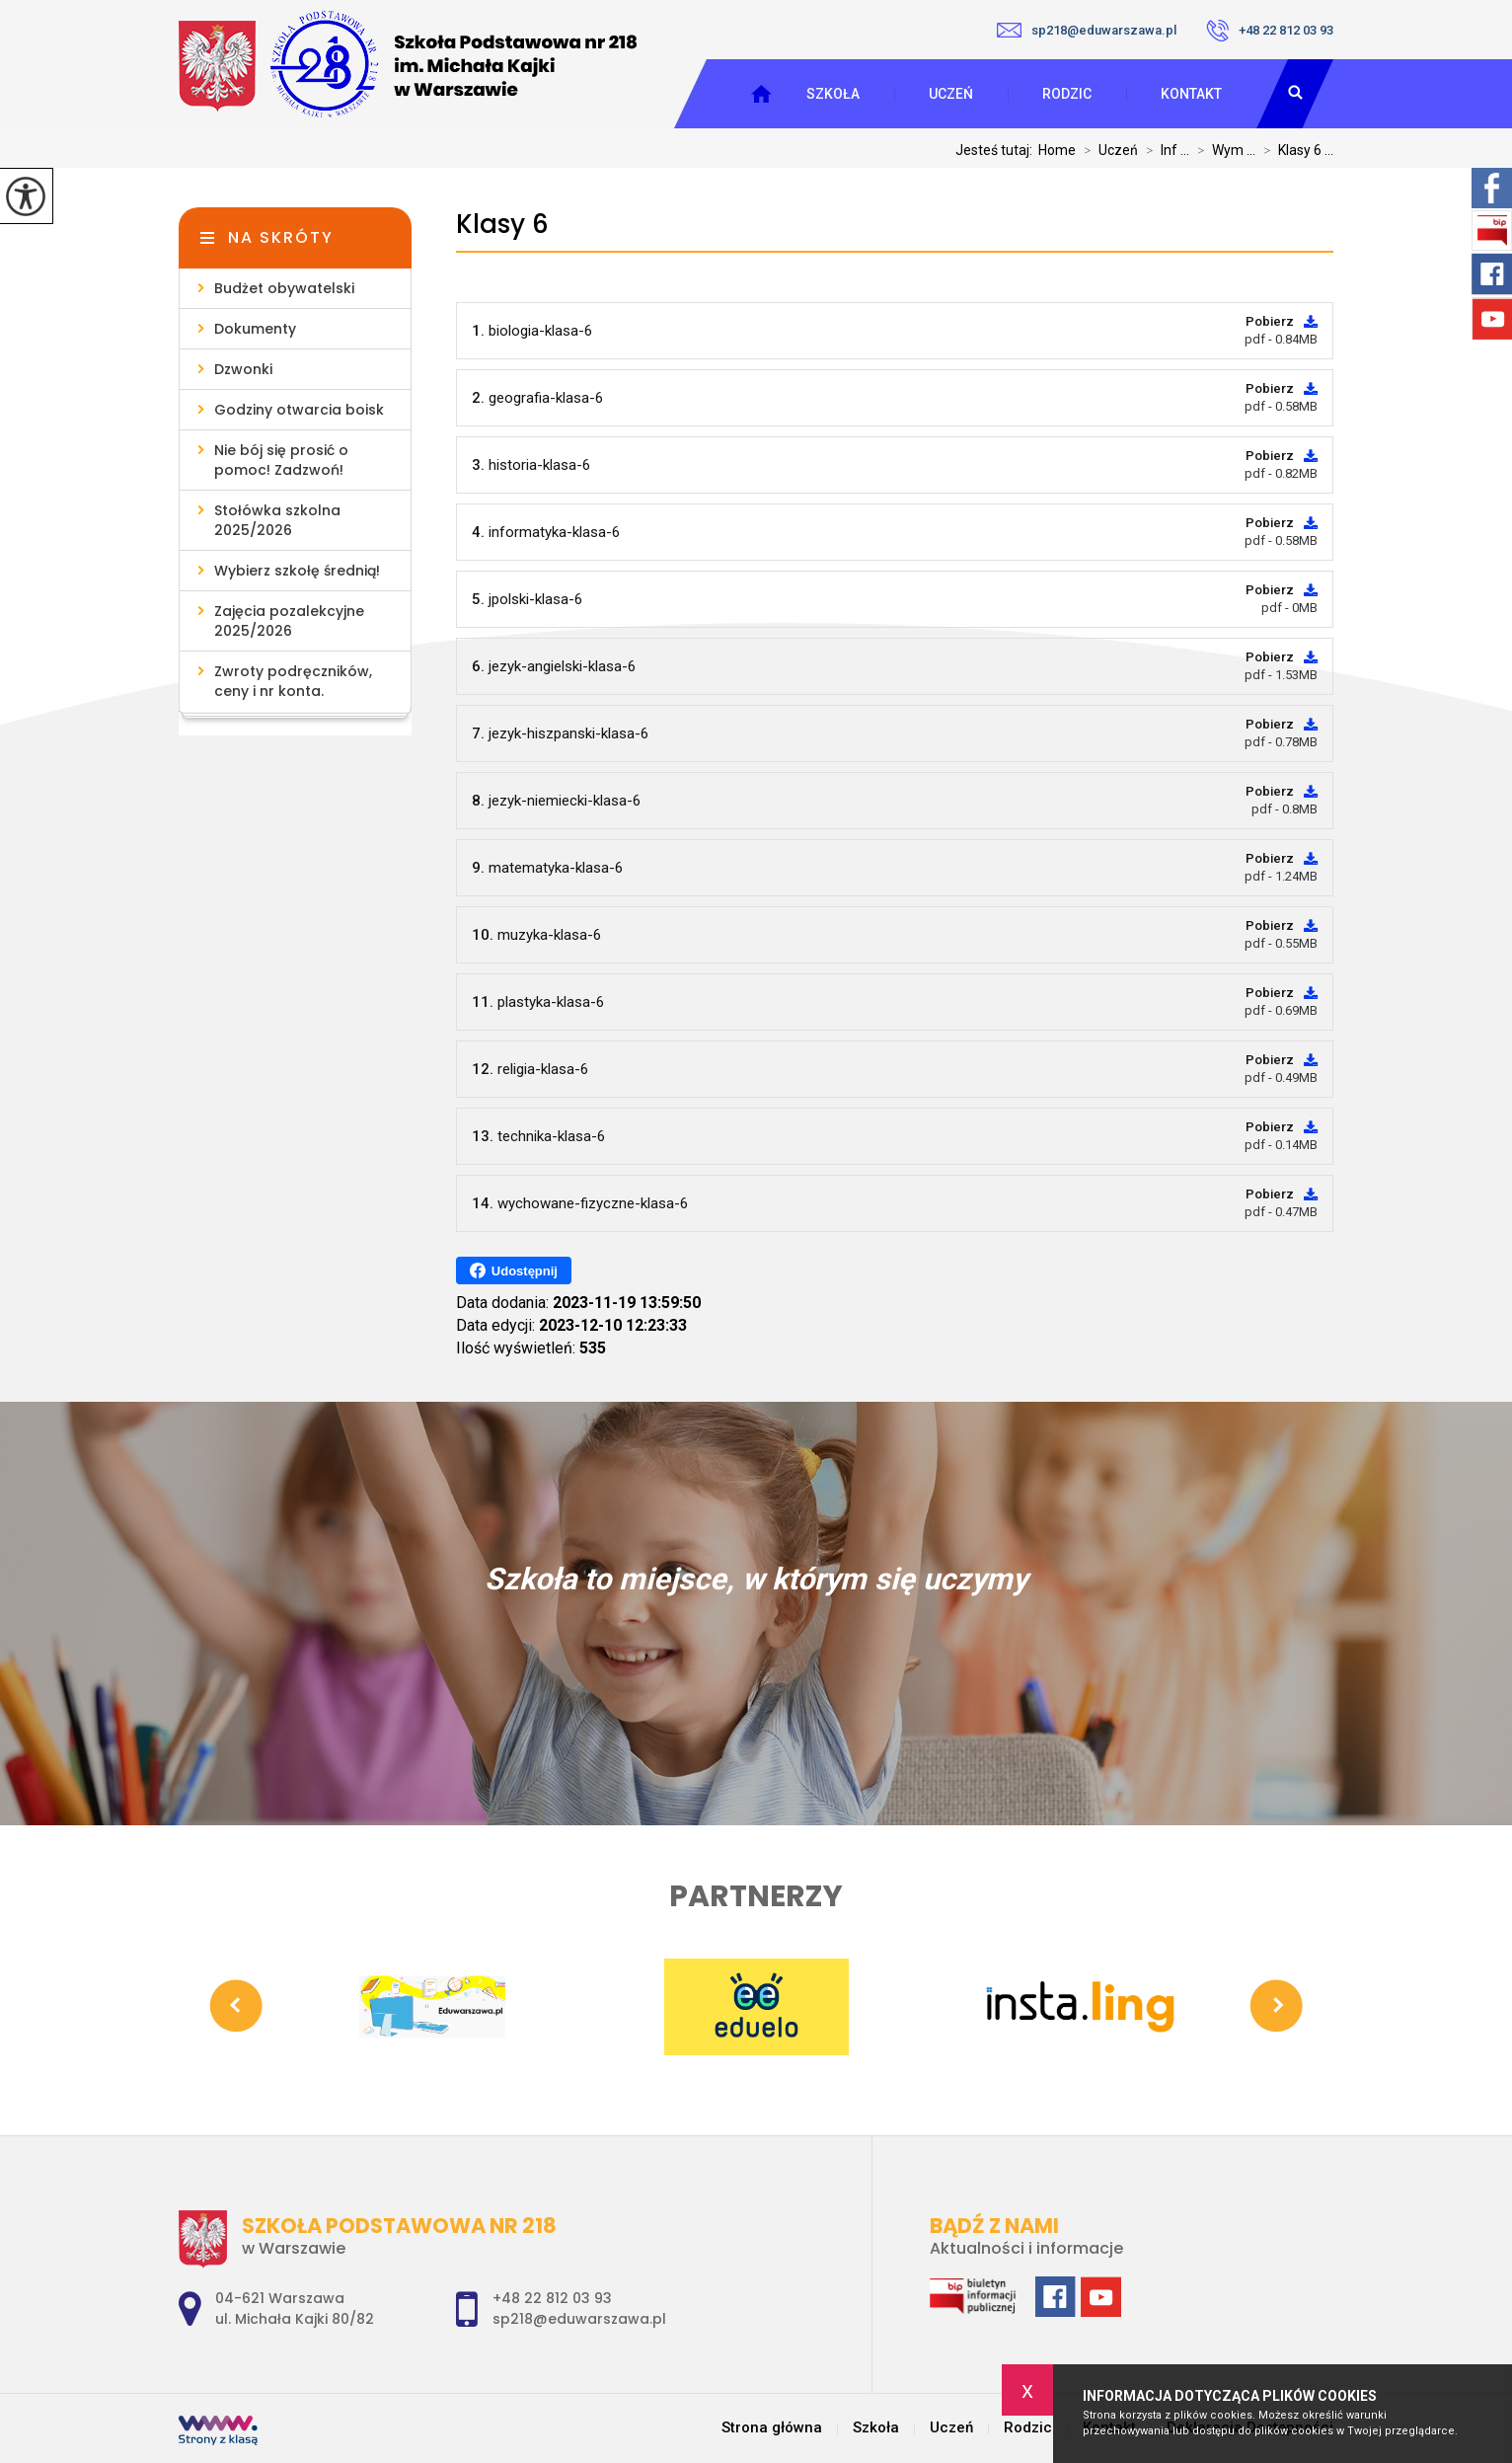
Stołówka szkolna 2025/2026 (277, 520)
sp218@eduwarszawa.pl (1086, 30)
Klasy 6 (502, 224)
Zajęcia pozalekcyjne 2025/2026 (289, 621)
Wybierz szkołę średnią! (297, 570)
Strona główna (771, 2428)
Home (1057, 150)
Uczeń (951, 94)
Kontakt (1191, 94)
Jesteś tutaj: (996, 150)
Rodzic (1067, 94)
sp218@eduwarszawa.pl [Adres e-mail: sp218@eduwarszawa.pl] (579, 2319)
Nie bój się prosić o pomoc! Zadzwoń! (281, 460)
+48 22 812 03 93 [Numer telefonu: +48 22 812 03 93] (552, 2298)
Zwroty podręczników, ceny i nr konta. (293, 681)
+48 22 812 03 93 (1269, 30)
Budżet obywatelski (284, 288)
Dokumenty (255, 329)
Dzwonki (243, 369)
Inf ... (1163, 150)
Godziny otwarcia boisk (299, 410)
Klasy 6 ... (1294, 150)
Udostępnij (514, 1270)
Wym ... (1222, 150)
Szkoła (833, 94)
